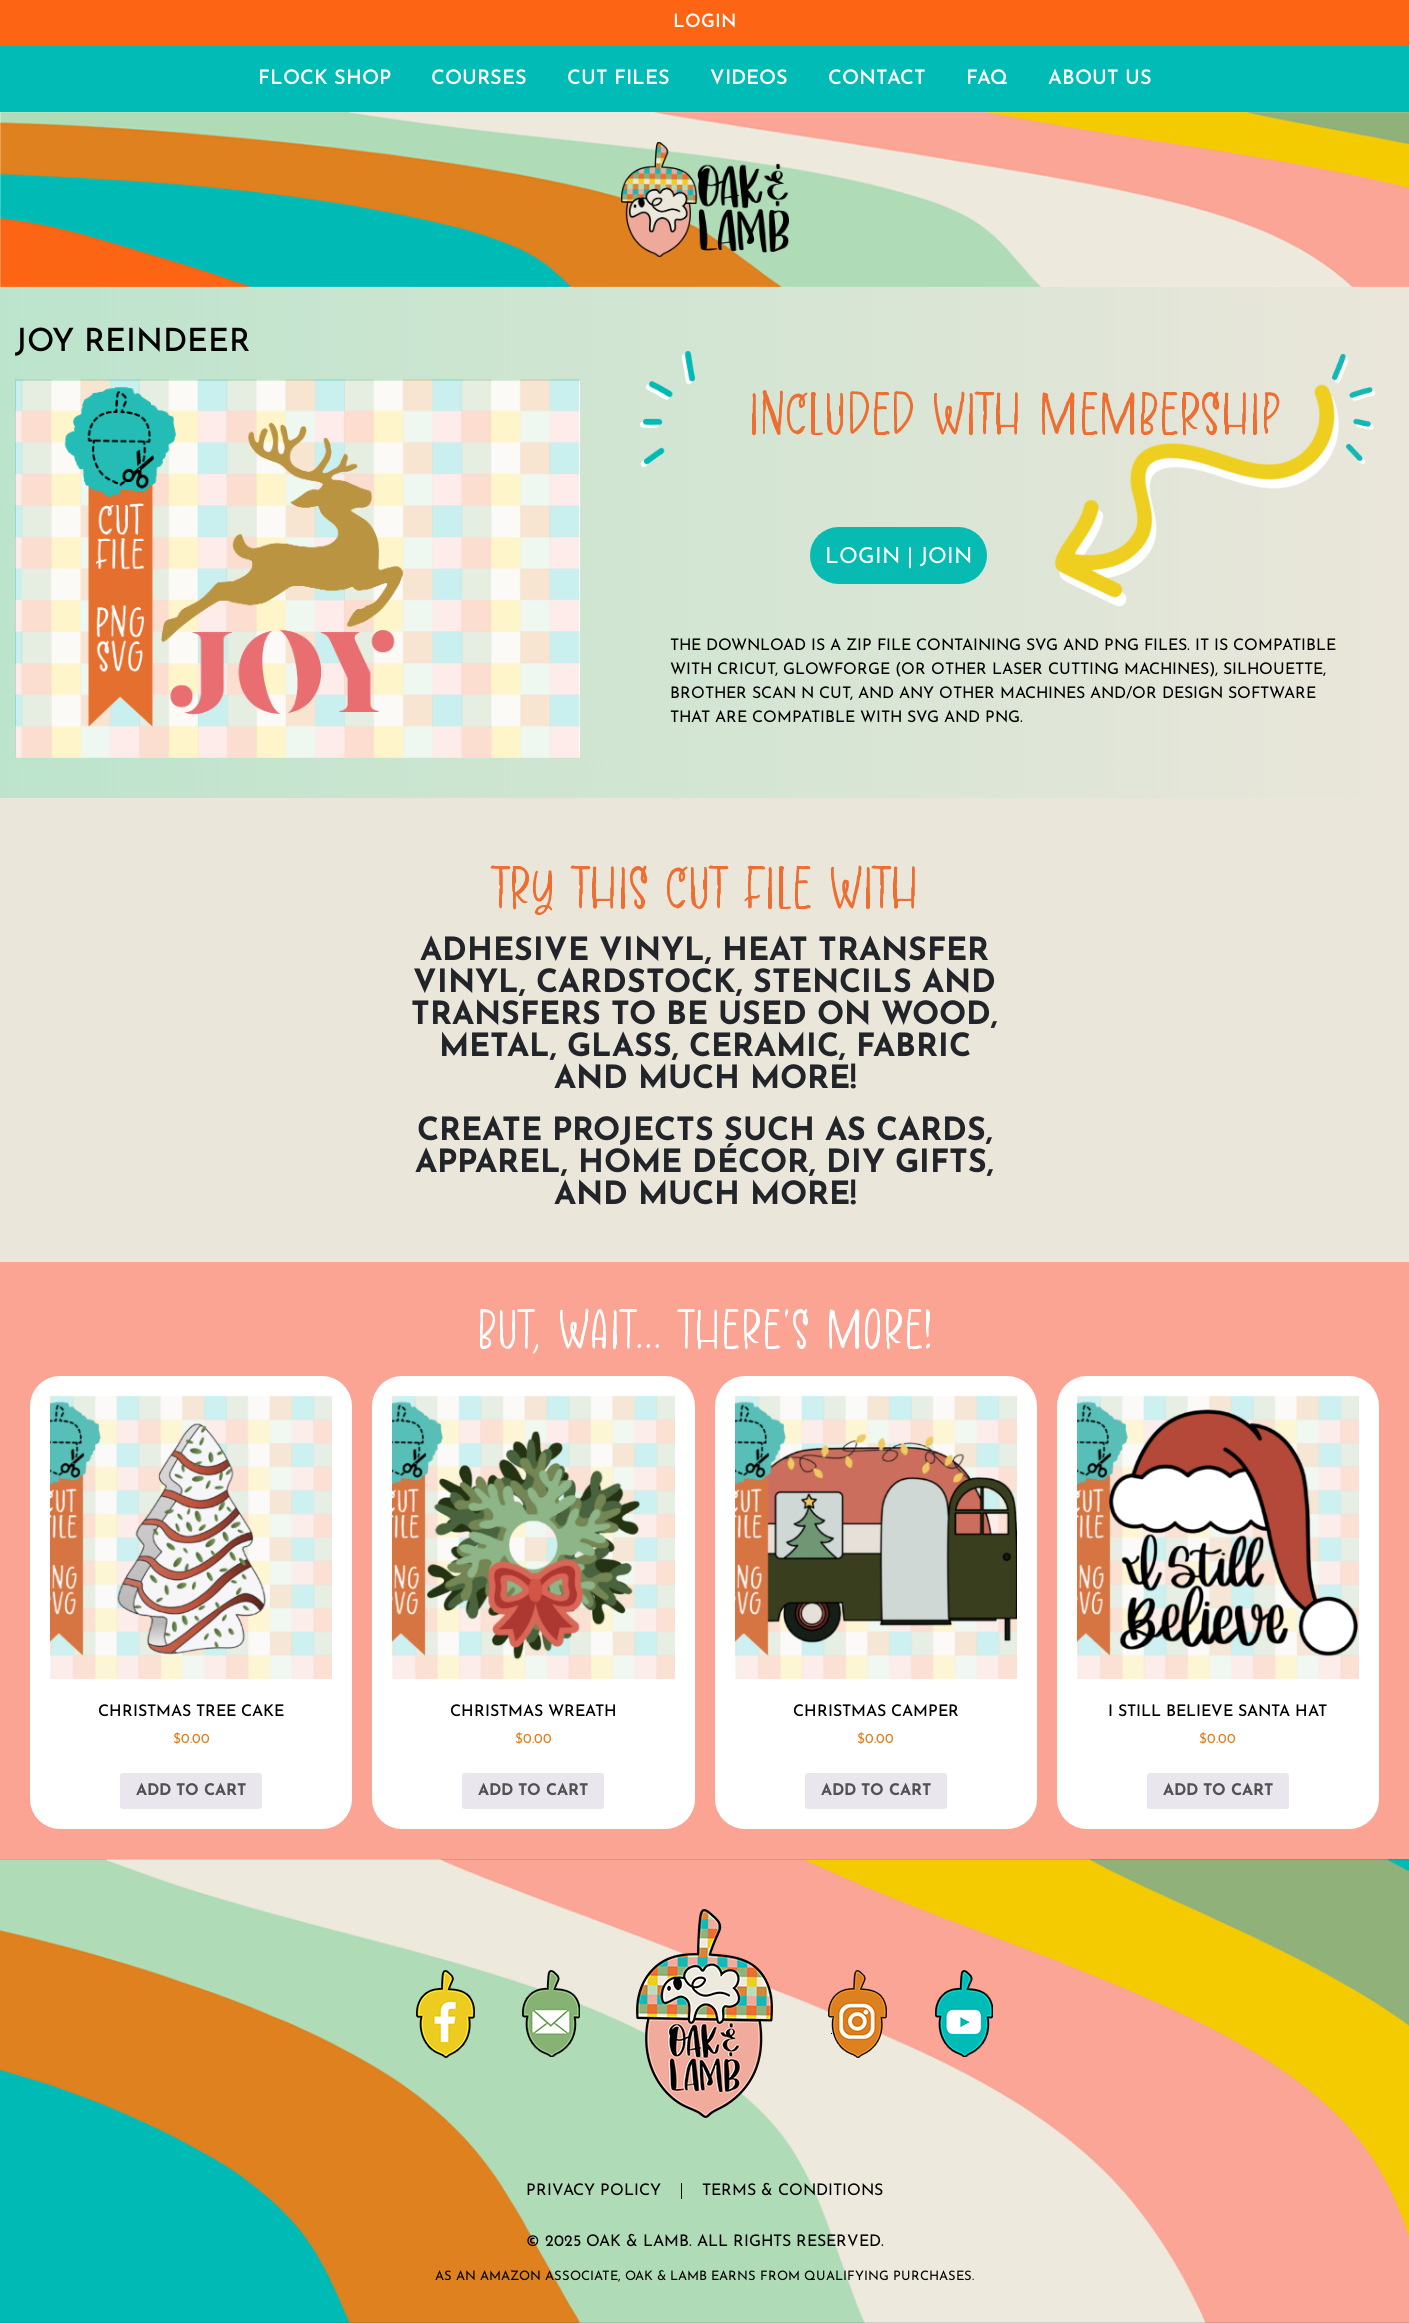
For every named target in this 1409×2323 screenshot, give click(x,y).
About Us (1100, 79)
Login (705, 22)
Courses (479, 79)
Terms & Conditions (792, 2191)
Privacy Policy (593, 2191)
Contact (877, 79)
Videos (749, 79)
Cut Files (618, 79)
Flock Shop (324, 79)
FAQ (987, 79)
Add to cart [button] (191, 1791)
